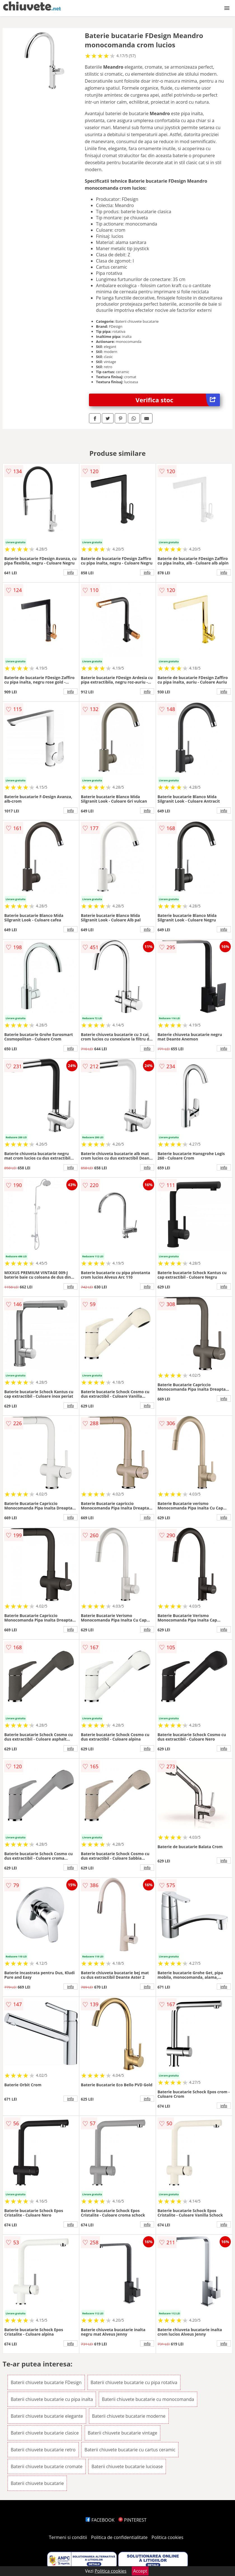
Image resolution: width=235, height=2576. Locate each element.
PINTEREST (132, 2520)
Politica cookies (168, 2537)
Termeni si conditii (68, 2537)
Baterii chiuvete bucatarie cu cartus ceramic (129, 2450)
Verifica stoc (177, 400)
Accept (140, 2571)
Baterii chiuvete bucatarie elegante (47, 2416)
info (70, 572)
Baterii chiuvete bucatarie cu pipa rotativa (134, 2382)
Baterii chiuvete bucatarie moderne (129, 2416)
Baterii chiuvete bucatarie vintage (122, 2433)
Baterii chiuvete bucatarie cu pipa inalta (52, 2399)
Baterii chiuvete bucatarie (37, 2483)
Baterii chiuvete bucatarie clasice (45, 2433)
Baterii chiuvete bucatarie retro (43, 2450)
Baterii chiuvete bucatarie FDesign (46, 2382)
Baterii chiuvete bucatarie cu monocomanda (148, 2399)
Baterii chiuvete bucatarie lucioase (127, 2466)
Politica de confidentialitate (119, 2537)
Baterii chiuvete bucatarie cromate (47, 2466)
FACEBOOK (100, 2520)
